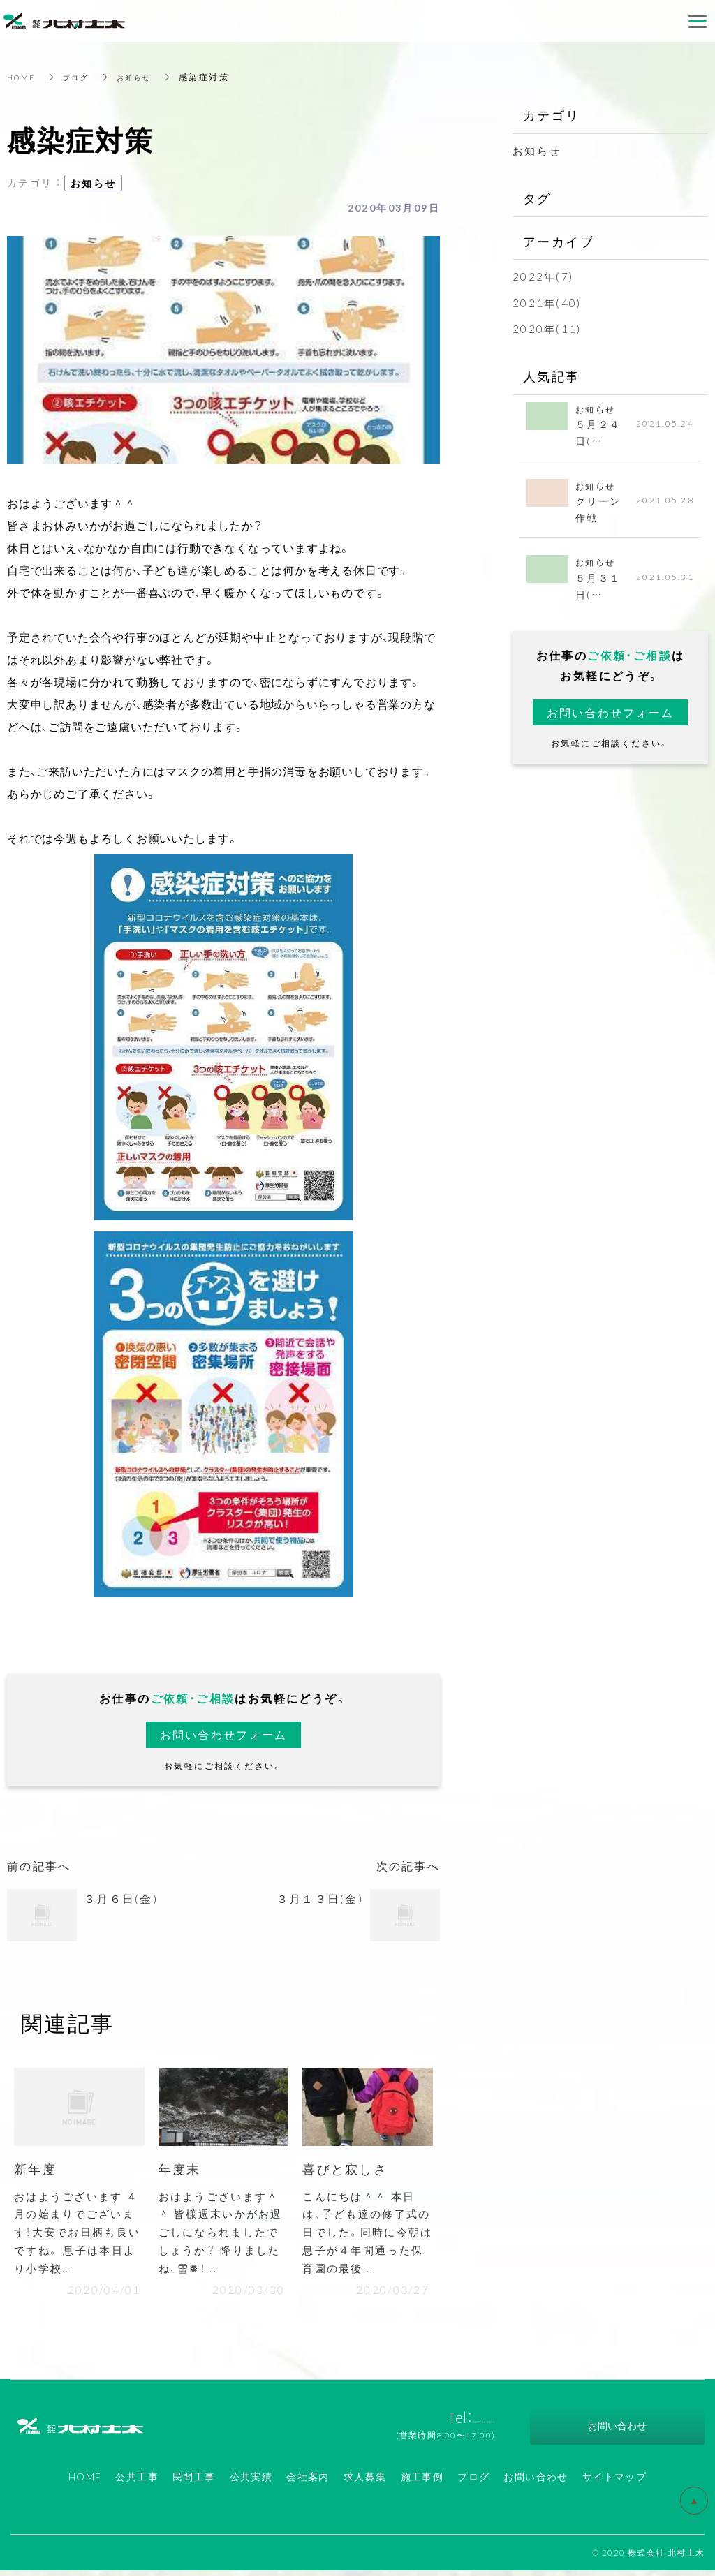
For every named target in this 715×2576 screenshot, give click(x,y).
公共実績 (251, 2482)
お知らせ (146, 77)
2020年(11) (548, 328)
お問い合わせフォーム (223, 1734)
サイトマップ (614, 2482)
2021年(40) (548, 302)
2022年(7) (544, 275)
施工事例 (422, 2482)
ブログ (83, 77)
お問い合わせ (535, 2482)
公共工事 (137, 2482)
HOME (23, 77)
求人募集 (365, 2482)
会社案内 (308, 2482)
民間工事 (194, 2482)
